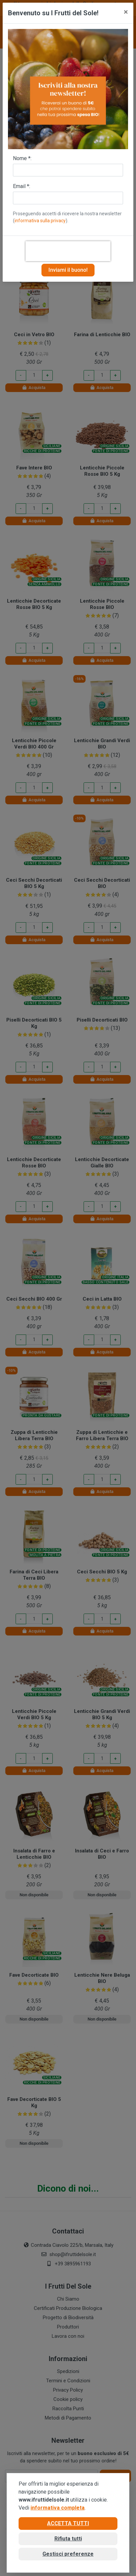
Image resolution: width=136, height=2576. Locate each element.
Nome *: (22, 158)
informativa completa (58, 2508)
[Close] (125, 12)
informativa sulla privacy (40, 220)
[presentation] (68, 251)
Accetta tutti (68, 2523)
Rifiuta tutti (68, 2538)
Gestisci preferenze (68, 2554)
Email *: (21, 186)
